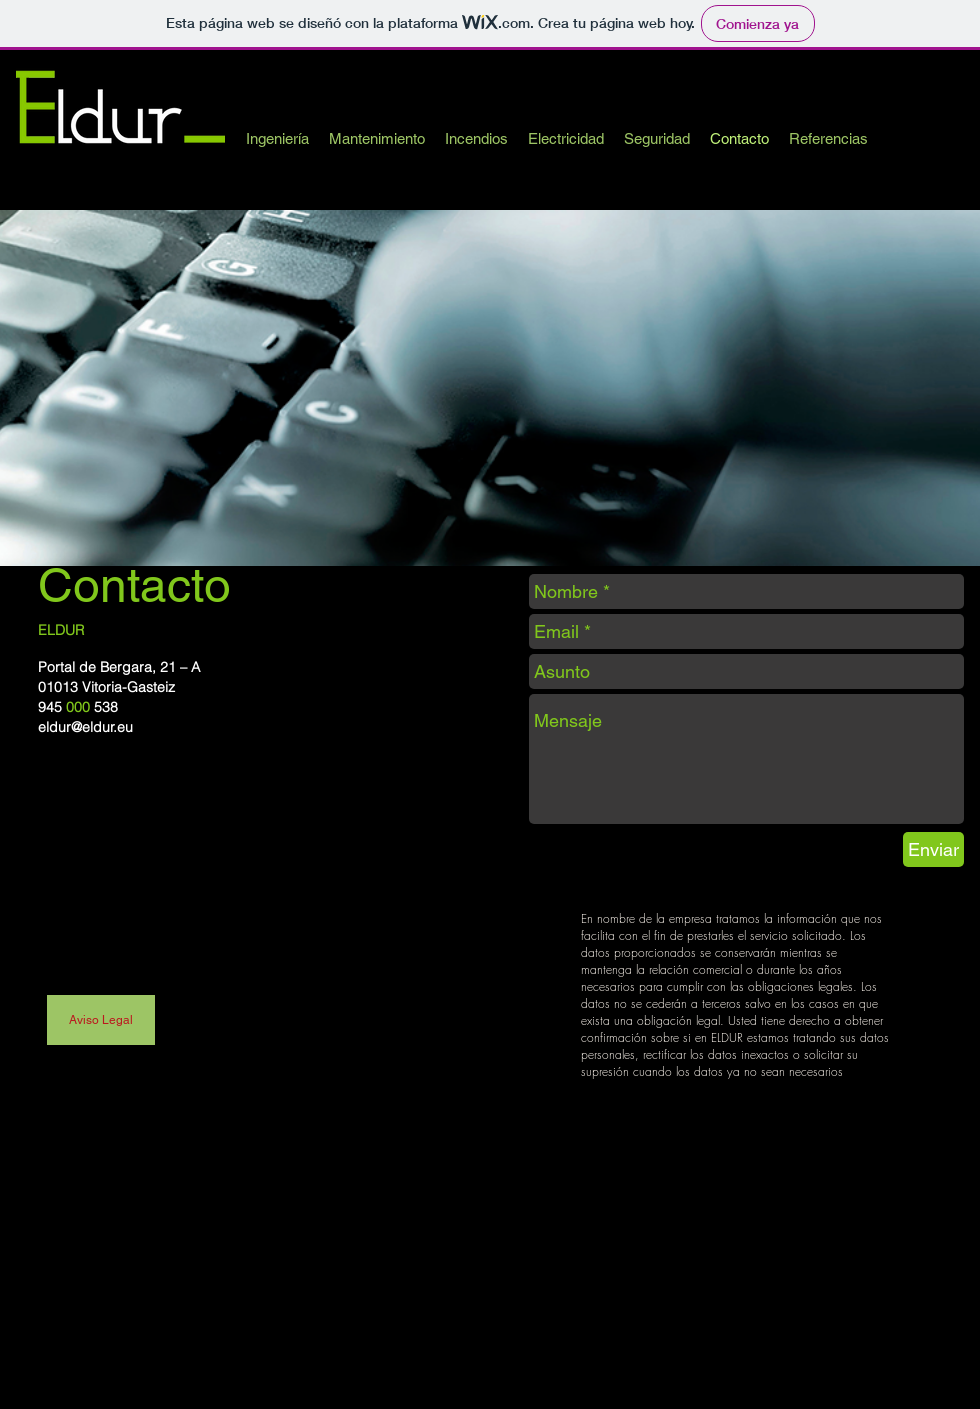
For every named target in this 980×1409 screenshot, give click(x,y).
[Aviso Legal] (101, 1020)
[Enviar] (933, 849)
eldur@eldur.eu (85, 727)
